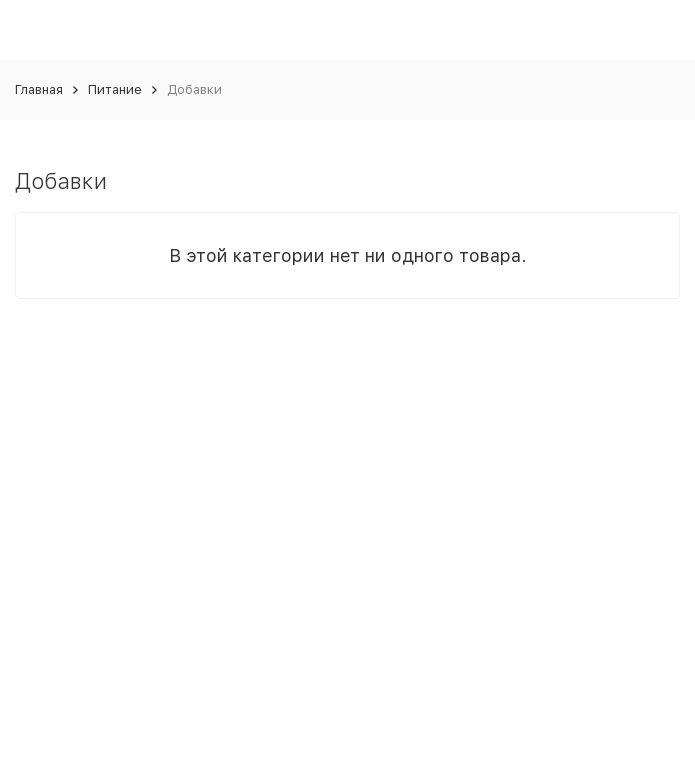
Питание (115, 89)
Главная (39, 89)
